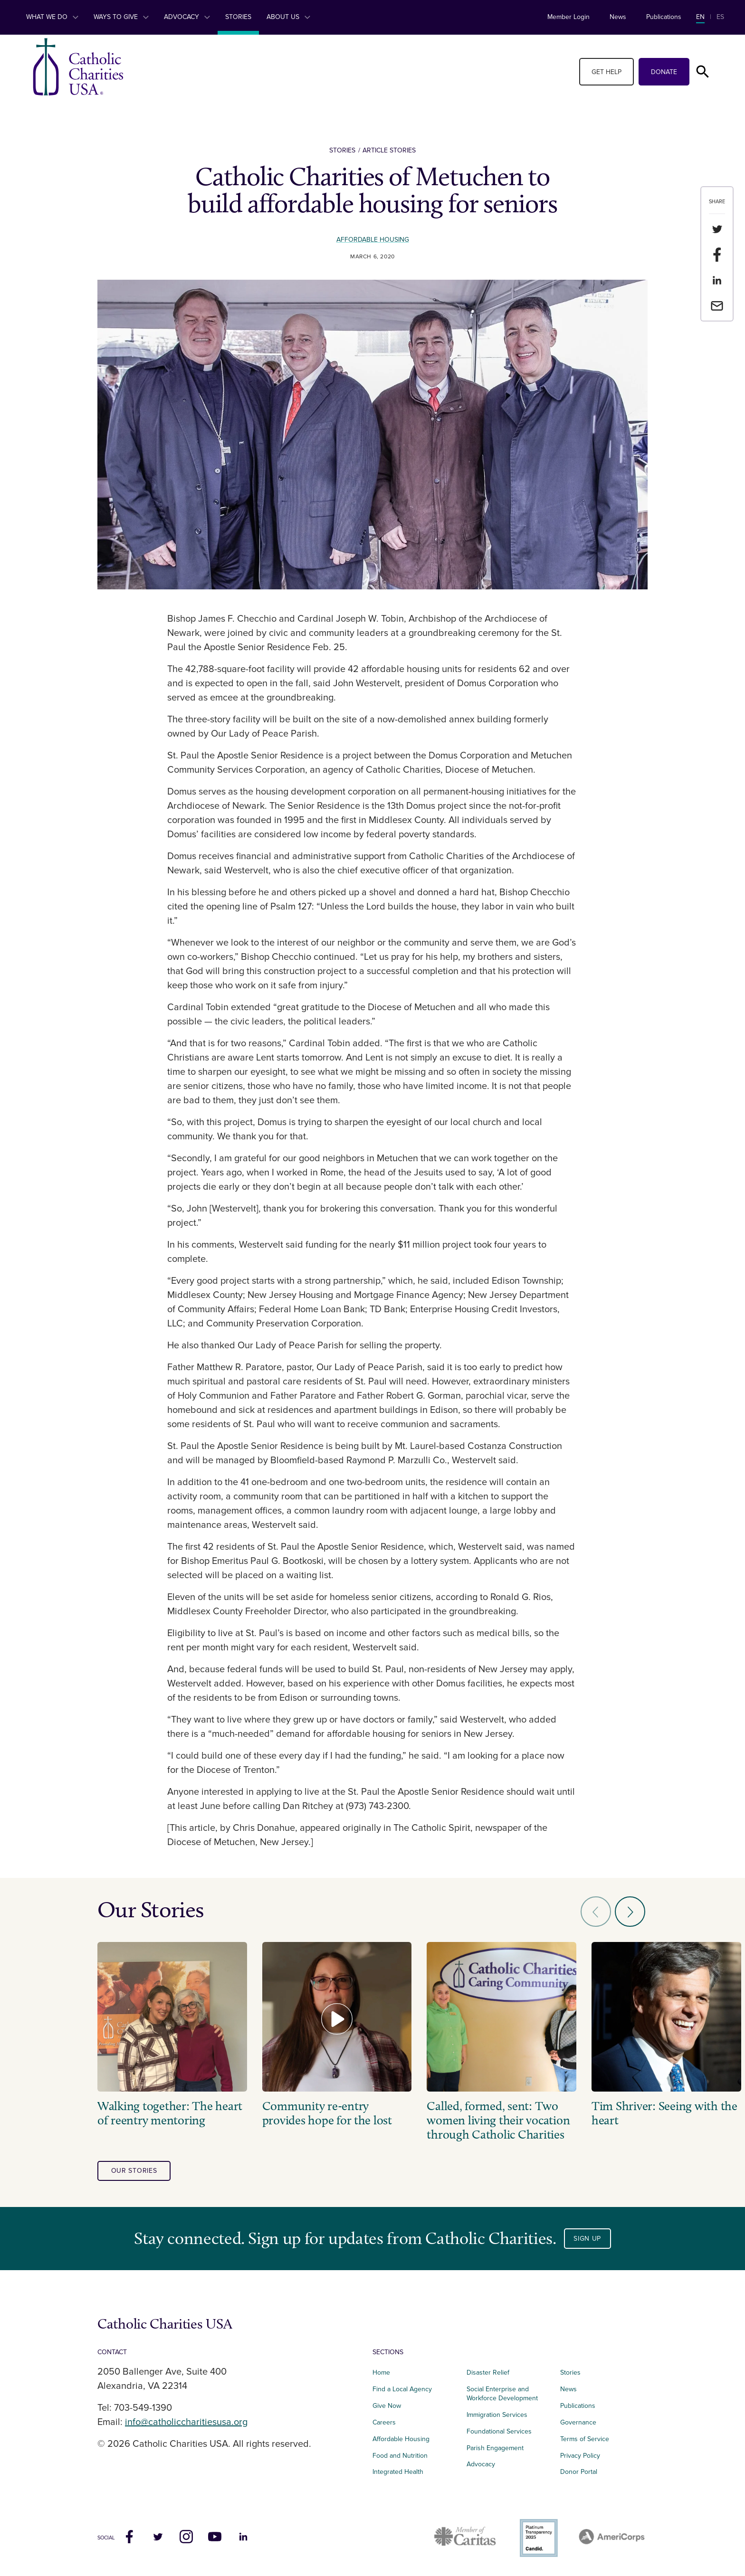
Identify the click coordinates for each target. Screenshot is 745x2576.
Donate (664, 72)
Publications (663, 17)
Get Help (606, 72)
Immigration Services (497, 2415)
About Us (288, 17)
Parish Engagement (495, 2448)
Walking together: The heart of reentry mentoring (169, 2113)
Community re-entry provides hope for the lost (327, 2113)
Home (381, 2372)
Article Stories (389, 150)
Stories (238, 17)
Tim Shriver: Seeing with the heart (664, 2113)
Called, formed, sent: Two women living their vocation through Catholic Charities (498, 2120)
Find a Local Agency (402, 2389)
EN (700, 17)
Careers (384, 2422)
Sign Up (587, 2239)
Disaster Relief (488, 2372)
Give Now (386, 2406)
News (618, 17)
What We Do (52, 17)
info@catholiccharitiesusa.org (186, 2422)
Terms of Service (584, 2439)
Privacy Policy (580, 2456)
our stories (134, 2171)
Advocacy (187, 17)
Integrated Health (397, 2472)
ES (720, 17)
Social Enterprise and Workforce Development (505, 2393)
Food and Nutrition (400, 2456)
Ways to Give (121, 17)
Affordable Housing (372, 240)
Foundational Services (499, 2431)
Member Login (568, 17)
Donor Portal (578, 2472)
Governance (578, 2422)
